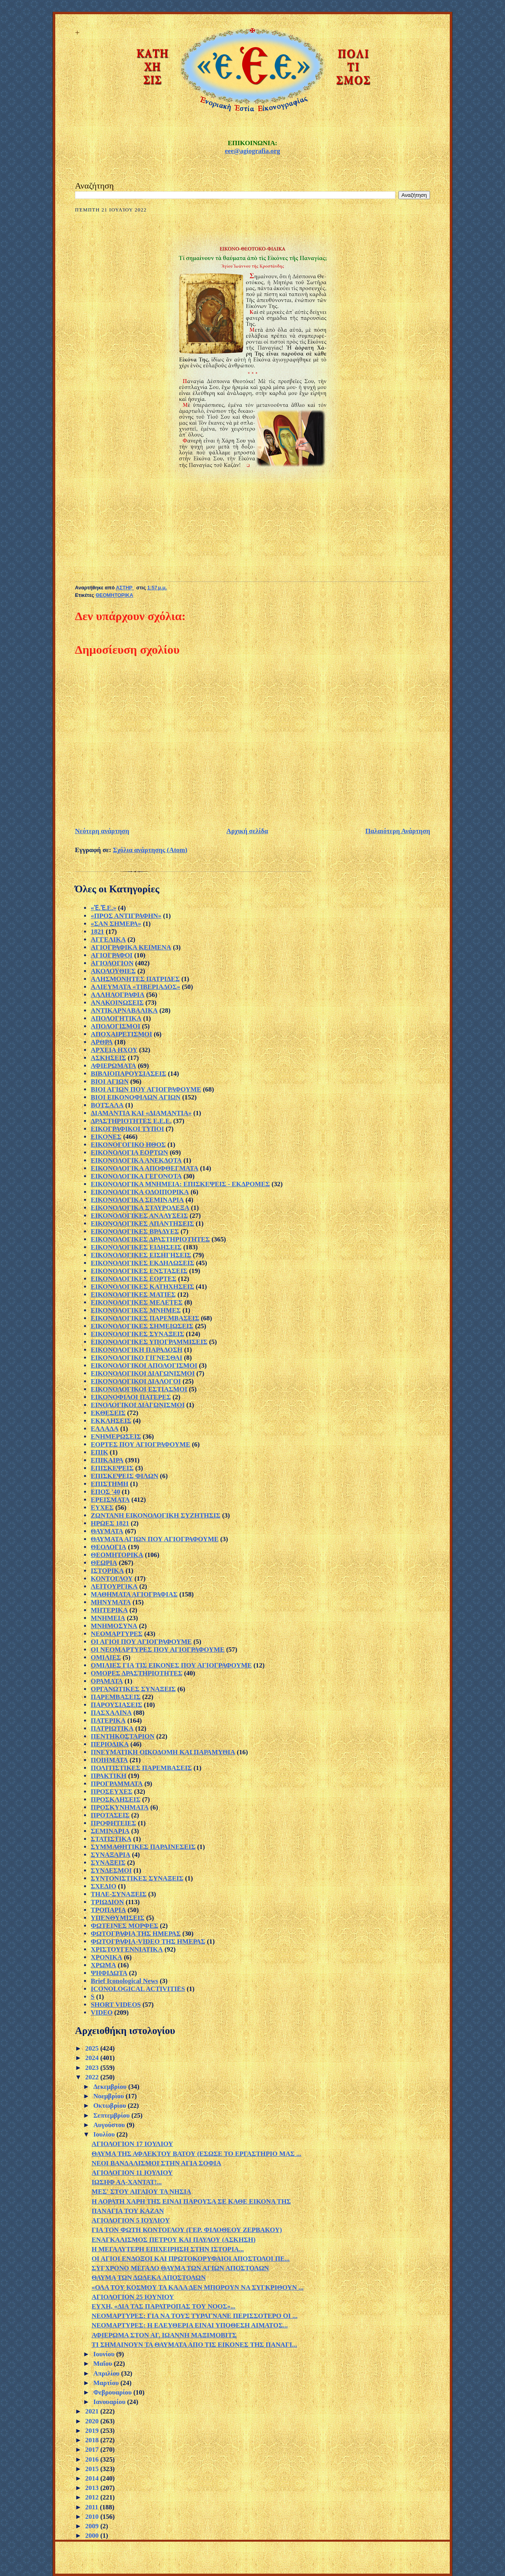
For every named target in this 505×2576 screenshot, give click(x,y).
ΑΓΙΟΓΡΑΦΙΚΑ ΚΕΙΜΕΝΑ (131, 947)
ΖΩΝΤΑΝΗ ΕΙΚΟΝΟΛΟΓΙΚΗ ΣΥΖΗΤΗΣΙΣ (156, 1515)
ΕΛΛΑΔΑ (104, 1428)
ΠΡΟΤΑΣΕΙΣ (110, 1815)
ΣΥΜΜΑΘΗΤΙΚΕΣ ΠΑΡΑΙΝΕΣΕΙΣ (143, 1847)
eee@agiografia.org (252, 151)
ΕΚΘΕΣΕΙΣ (108, 1413)
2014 (92, 2478)
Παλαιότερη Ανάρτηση (397, 831)
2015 (92, 2469)
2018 (92, 2440)
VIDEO (101, 2012)
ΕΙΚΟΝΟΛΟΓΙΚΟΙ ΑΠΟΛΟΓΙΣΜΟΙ (144, 1365)
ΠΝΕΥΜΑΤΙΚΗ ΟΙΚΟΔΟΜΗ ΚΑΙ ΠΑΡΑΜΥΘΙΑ (163, 1752)
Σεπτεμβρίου (112, 2115)
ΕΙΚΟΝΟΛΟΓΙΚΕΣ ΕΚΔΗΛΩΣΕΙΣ (142, 1263)
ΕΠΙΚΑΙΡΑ (107, 1460)
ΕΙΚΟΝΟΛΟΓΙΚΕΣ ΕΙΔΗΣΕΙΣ (136, 1247)
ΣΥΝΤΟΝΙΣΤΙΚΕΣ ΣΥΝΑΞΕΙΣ (137, 1878)
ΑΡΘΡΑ (102, 1042)
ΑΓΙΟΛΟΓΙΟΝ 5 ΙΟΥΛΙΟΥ (131, 2220)
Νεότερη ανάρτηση (102, 831)
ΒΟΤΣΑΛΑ (107, 1105)
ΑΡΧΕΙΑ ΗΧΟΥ (114, 1050)
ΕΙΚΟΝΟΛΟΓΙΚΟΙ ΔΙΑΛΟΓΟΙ (136, 1381)
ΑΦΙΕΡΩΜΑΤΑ (113, 1065)
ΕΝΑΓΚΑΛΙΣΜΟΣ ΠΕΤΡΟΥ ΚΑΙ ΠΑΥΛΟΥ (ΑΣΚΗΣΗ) (173, 2239)
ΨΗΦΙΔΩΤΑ (109, 1973)
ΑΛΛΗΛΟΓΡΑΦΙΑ (117, 994)
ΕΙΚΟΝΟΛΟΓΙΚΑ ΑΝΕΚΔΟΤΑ (136, 1160)
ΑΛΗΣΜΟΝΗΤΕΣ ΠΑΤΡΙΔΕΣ (135, 979)
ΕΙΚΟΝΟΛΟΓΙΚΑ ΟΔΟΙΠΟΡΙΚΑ (140, 1192)
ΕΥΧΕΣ (102, 1507)
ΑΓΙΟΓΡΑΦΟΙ (112, 955)
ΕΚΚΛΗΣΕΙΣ (111, 1420)
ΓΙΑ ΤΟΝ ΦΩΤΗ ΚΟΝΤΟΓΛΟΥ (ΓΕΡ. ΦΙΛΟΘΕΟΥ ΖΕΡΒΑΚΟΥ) (187, 2230)
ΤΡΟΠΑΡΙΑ (108, 1910)
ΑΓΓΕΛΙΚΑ (108, 939)
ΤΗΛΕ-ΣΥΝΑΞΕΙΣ (118, 1894)
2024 (92, 2058)
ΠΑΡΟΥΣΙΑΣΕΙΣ (116, 1705)
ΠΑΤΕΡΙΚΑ (108, 1720)
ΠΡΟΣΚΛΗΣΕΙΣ (115, 1799)
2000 (92, 2535)
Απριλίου (107, 2373)
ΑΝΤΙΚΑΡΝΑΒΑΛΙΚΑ (124, 1010)
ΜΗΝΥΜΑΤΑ (111, 1602)
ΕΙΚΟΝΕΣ (106, 1136)
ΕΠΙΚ (99, 1452)
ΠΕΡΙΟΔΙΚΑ (110, 1744)
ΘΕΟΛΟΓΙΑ (108, 1547)
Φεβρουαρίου (113, 2392)
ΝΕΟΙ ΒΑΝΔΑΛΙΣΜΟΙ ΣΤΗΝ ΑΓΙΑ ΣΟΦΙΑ (156, 2163)
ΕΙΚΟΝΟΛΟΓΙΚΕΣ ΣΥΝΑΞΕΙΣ (137, 1334)
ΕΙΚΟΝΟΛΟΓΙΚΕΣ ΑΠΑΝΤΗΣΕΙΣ (142, 1223)
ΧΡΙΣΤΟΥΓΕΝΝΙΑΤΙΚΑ (127, 1949)
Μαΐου (103, 2363)
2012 (92, 2497)
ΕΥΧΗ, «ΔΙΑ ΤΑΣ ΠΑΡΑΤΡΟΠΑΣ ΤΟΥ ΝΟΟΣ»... (164, 2306)
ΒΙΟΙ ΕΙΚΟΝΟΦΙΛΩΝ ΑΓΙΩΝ (135, 1097)
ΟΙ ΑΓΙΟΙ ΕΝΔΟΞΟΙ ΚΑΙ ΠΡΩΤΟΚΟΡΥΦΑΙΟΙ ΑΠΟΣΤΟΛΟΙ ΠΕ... (191, 2258)
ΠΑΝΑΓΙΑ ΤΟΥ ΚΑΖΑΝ (128, 2211)
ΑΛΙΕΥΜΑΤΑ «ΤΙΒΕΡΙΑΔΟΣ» (135, 987)
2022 (92, 2077)
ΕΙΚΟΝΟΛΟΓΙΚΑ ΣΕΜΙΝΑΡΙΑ (137, 1200)
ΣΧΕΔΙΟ (103, 1886)
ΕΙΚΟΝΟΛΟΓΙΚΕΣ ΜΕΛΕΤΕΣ (137, 1302)
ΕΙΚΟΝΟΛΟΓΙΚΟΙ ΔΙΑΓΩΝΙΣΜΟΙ (143, 1373)
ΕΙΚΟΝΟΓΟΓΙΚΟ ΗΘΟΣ (128, 1144)
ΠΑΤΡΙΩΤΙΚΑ (112, 1728)
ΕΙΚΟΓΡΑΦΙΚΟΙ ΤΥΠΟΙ (127, 1129)
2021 (92, 2411)
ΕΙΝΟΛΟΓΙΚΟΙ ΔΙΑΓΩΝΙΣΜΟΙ (138, 1405)
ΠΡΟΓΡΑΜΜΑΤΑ (117, 1783)
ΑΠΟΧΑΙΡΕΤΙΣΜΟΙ (121, 1034)
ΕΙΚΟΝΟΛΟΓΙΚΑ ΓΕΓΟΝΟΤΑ (136, 1176)
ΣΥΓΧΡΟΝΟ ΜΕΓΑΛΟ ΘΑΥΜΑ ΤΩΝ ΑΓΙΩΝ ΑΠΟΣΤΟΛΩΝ (180, 2268)
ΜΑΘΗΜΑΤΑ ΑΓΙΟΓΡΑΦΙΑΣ (134, 1594)
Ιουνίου (104, 2354)
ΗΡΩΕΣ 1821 (110, 1523)
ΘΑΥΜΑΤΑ (107, 1531)
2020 (92, 2421)
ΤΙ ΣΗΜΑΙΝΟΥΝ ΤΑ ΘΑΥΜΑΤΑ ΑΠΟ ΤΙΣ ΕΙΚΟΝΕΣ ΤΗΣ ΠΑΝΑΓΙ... (194, 2344)
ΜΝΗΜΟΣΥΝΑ (114, 1626)
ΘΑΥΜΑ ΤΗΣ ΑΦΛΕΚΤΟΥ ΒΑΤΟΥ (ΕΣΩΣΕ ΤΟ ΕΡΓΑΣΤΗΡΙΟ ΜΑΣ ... (196, 2153)
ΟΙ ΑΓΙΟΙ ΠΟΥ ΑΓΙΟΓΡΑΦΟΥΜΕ (141, 1641)
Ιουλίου (104, 2134)
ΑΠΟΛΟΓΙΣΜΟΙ (115, 1026)
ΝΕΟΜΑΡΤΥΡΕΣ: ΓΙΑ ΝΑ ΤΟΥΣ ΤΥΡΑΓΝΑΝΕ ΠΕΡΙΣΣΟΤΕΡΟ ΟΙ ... (194, 2316)
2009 (92, 2526)
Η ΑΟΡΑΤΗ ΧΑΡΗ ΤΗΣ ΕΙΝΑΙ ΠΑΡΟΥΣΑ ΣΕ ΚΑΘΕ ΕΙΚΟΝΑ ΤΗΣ (191, 2201)
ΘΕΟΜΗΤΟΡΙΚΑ (114, 595)
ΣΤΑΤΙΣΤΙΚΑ (111, 1839)
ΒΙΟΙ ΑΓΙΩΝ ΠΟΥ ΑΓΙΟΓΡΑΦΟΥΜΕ (146, 1089)
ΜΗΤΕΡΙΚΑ (109, 1610)
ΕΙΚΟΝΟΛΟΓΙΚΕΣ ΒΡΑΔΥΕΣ (135, 1231)
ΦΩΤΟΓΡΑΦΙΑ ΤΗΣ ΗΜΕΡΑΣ (136, 1933)
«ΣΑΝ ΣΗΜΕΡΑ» (116, 923)
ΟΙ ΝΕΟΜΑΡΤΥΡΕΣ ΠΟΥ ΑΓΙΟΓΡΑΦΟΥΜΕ (157, 1649)
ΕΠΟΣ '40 (105, 1492)
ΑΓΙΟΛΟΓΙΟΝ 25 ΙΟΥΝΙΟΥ (133, 2297)
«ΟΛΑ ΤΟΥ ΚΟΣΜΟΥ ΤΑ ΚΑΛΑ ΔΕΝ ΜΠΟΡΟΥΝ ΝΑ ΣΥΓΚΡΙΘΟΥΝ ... (197, 2287)
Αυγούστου (110, 2125)
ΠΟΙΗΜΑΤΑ (109, 1760)
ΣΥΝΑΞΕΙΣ (108, 1862)
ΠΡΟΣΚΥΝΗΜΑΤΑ (120, 1807)
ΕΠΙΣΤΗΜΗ (110, 1484)
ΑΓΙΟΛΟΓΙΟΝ (112, 963)
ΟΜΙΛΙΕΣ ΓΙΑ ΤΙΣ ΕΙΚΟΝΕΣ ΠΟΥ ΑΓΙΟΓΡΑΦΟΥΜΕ (171, 1665)
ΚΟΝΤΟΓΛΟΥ (112, 1578)
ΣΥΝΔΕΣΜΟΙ (111, 1870)
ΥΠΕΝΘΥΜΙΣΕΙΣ (117, 1918)
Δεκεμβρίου (110, 2086)
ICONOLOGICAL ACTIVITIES (138, 1989)
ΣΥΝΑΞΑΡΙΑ (110, 1854)
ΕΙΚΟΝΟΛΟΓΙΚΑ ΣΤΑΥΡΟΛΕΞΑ (140, 1207)
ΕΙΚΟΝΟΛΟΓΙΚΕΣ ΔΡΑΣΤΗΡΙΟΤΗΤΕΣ (150, 1239)
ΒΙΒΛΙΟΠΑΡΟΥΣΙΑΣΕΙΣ (128, 1073)
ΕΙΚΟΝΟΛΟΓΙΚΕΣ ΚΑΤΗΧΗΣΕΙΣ (142, 1286)
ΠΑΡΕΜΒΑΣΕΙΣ (115, 1697)
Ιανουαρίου (110, 2402)
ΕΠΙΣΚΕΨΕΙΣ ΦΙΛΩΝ (124, 1476)
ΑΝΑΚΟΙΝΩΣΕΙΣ (117, 1002)
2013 (92, 2488)
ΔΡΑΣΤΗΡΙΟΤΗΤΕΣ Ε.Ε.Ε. (131, 1121)
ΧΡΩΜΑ (103, 1965)
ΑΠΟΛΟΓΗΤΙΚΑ (116, 1018)
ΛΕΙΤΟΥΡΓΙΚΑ (114, 1586)
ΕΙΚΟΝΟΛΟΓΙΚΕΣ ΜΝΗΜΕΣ (136, 1310)
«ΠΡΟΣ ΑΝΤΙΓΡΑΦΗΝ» (126, 916)
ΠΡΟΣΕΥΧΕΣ (112, 1791)
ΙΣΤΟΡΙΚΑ (107, 1570)
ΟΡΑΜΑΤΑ (107, 1681)
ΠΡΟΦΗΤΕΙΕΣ (113, 1823)
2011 (92, 2507)
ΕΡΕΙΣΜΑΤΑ (110, 1499)
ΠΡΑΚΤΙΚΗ (108, 1776)
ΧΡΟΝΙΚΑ (106, 1957)
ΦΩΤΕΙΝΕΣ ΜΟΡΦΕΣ (124, 1925)
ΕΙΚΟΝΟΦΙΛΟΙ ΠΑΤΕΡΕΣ (131, 1397)
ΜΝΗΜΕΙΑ (108, 1618)
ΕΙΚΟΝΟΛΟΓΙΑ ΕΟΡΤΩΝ (129, 1152)
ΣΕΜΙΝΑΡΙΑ (110, 1831)
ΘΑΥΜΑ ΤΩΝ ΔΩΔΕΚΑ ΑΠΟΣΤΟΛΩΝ (149, 2277)
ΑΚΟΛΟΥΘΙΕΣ (113, 971)
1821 (97, 931)
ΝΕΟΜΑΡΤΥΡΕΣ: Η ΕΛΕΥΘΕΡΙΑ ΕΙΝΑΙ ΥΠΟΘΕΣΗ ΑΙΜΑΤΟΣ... (190, 2325)
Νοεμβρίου (109, 2096)
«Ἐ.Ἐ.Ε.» (103, 908)
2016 (92, 2459)
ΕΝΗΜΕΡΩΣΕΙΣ (116, 1436)
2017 (92, 2449)
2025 (92, 2048)
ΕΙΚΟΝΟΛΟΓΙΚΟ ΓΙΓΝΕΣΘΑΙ (136, 1357)
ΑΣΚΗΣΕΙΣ (108, 1058)
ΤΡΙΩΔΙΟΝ (107, 1902)
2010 (92, 2516)
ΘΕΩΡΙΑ (104, 1563)
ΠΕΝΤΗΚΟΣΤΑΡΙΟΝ (123, 1736)
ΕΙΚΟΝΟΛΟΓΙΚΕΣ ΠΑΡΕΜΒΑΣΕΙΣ (145, 1318)
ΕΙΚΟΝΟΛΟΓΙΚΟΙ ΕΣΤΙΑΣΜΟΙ (139, 1389)
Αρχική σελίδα (247, 831)
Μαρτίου (106, 2383)
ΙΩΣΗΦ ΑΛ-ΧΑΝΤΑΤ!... (127, 2182)
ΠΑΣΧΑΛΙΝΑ (111, 1712)
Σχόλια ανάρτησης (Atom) (150, 850)
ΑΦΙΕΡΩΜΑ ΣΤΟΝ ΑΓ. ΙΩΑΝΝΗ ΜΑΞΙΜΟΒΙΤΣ (164, 2335)
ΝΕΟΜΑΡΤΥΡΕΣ (116, 1634)
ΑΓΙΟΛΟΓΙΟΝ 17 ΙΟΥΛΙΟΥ (132, 2144)
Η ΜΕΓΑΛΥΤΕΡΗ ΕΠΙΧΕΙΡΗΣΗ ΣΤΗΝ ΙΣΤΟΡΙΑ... (168, 2249)
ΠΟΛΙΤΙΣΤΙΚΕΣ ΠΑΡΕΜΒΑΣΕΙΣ (141, 1768)
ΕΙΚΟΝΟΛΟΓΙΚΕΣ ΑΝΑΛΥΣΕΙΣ (139, 1215)
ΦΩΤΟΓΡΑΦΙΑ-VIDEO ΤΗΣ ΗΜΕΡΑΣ (148, 1941)
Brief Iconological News (124, 1981)
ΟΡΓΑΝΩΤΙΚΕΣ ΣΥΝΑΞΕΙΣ (133, 1689)
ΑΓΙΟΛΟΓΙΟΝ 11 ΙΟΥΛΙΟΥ (132, 2172)
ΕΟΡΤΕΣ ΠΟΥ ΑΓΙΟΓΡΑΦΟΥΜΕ (140, 1444)
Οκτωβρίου (110, 2105)
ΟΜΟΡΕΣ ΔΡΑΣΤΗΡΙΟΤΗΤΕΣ (136, 1673)
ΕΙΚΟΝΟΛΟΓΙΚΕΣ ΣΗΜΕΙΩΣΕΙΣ (142, 1326)
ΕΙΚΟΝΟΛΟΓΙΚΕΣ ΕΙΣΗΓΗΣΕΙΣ (141, 1255)
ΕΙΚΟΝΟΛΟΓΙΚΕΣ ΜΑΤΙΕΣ (133, 1294)
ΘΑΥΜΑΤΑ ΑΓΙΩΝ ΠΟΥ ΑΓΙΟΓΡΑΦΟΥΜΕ (155, 1539)
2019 (92, 2430)
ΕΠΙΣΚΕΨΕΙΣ (112, 1468)
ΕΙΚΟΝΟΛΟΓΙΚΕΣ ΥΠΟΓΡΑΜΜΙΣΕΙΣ (149, 1342)
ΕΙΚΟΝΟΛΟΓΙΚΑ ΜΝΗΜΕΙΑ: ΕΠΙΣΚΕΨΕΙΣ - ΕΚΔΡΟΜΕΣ (180, 1184)
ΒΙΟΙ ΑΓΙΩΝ (110, 1081)
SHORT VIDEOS (116, 2004)
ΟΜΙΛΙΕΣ (106, 1657)
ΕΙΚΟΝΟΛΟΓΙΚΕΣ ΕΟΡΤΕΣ (133, 1278)
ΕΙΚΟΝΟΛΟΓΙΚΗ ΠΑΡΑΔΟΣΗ (136, 1349)
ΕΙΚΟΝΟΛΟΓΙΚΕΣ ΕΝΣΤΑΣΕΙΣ (139, 1271)
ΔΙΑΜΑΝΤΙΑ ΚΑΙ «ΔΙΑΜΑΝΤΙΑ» (141, 1113)
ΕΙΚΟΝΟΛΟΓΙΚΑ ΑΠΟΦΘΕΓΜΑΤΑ (144, 1168)
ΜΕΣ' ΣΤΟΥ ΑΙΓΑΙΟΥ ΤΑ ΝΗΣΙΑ (141, 2191)
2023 (92, 2067)
